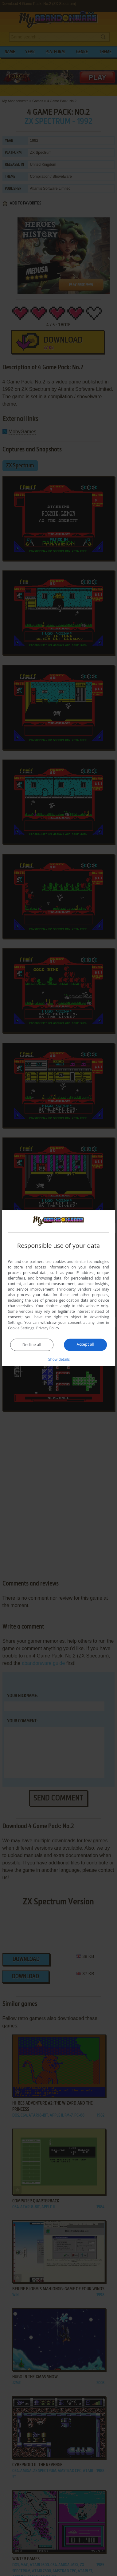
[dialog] (58, 1288)
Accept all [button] (85, 1344)
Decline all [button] (31, 1344)
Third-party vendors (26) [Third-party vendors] (78, 1289)
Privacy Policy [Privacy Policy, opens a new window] (47, 1328)
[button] (58, 1359)
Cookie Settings (21, 1328)
